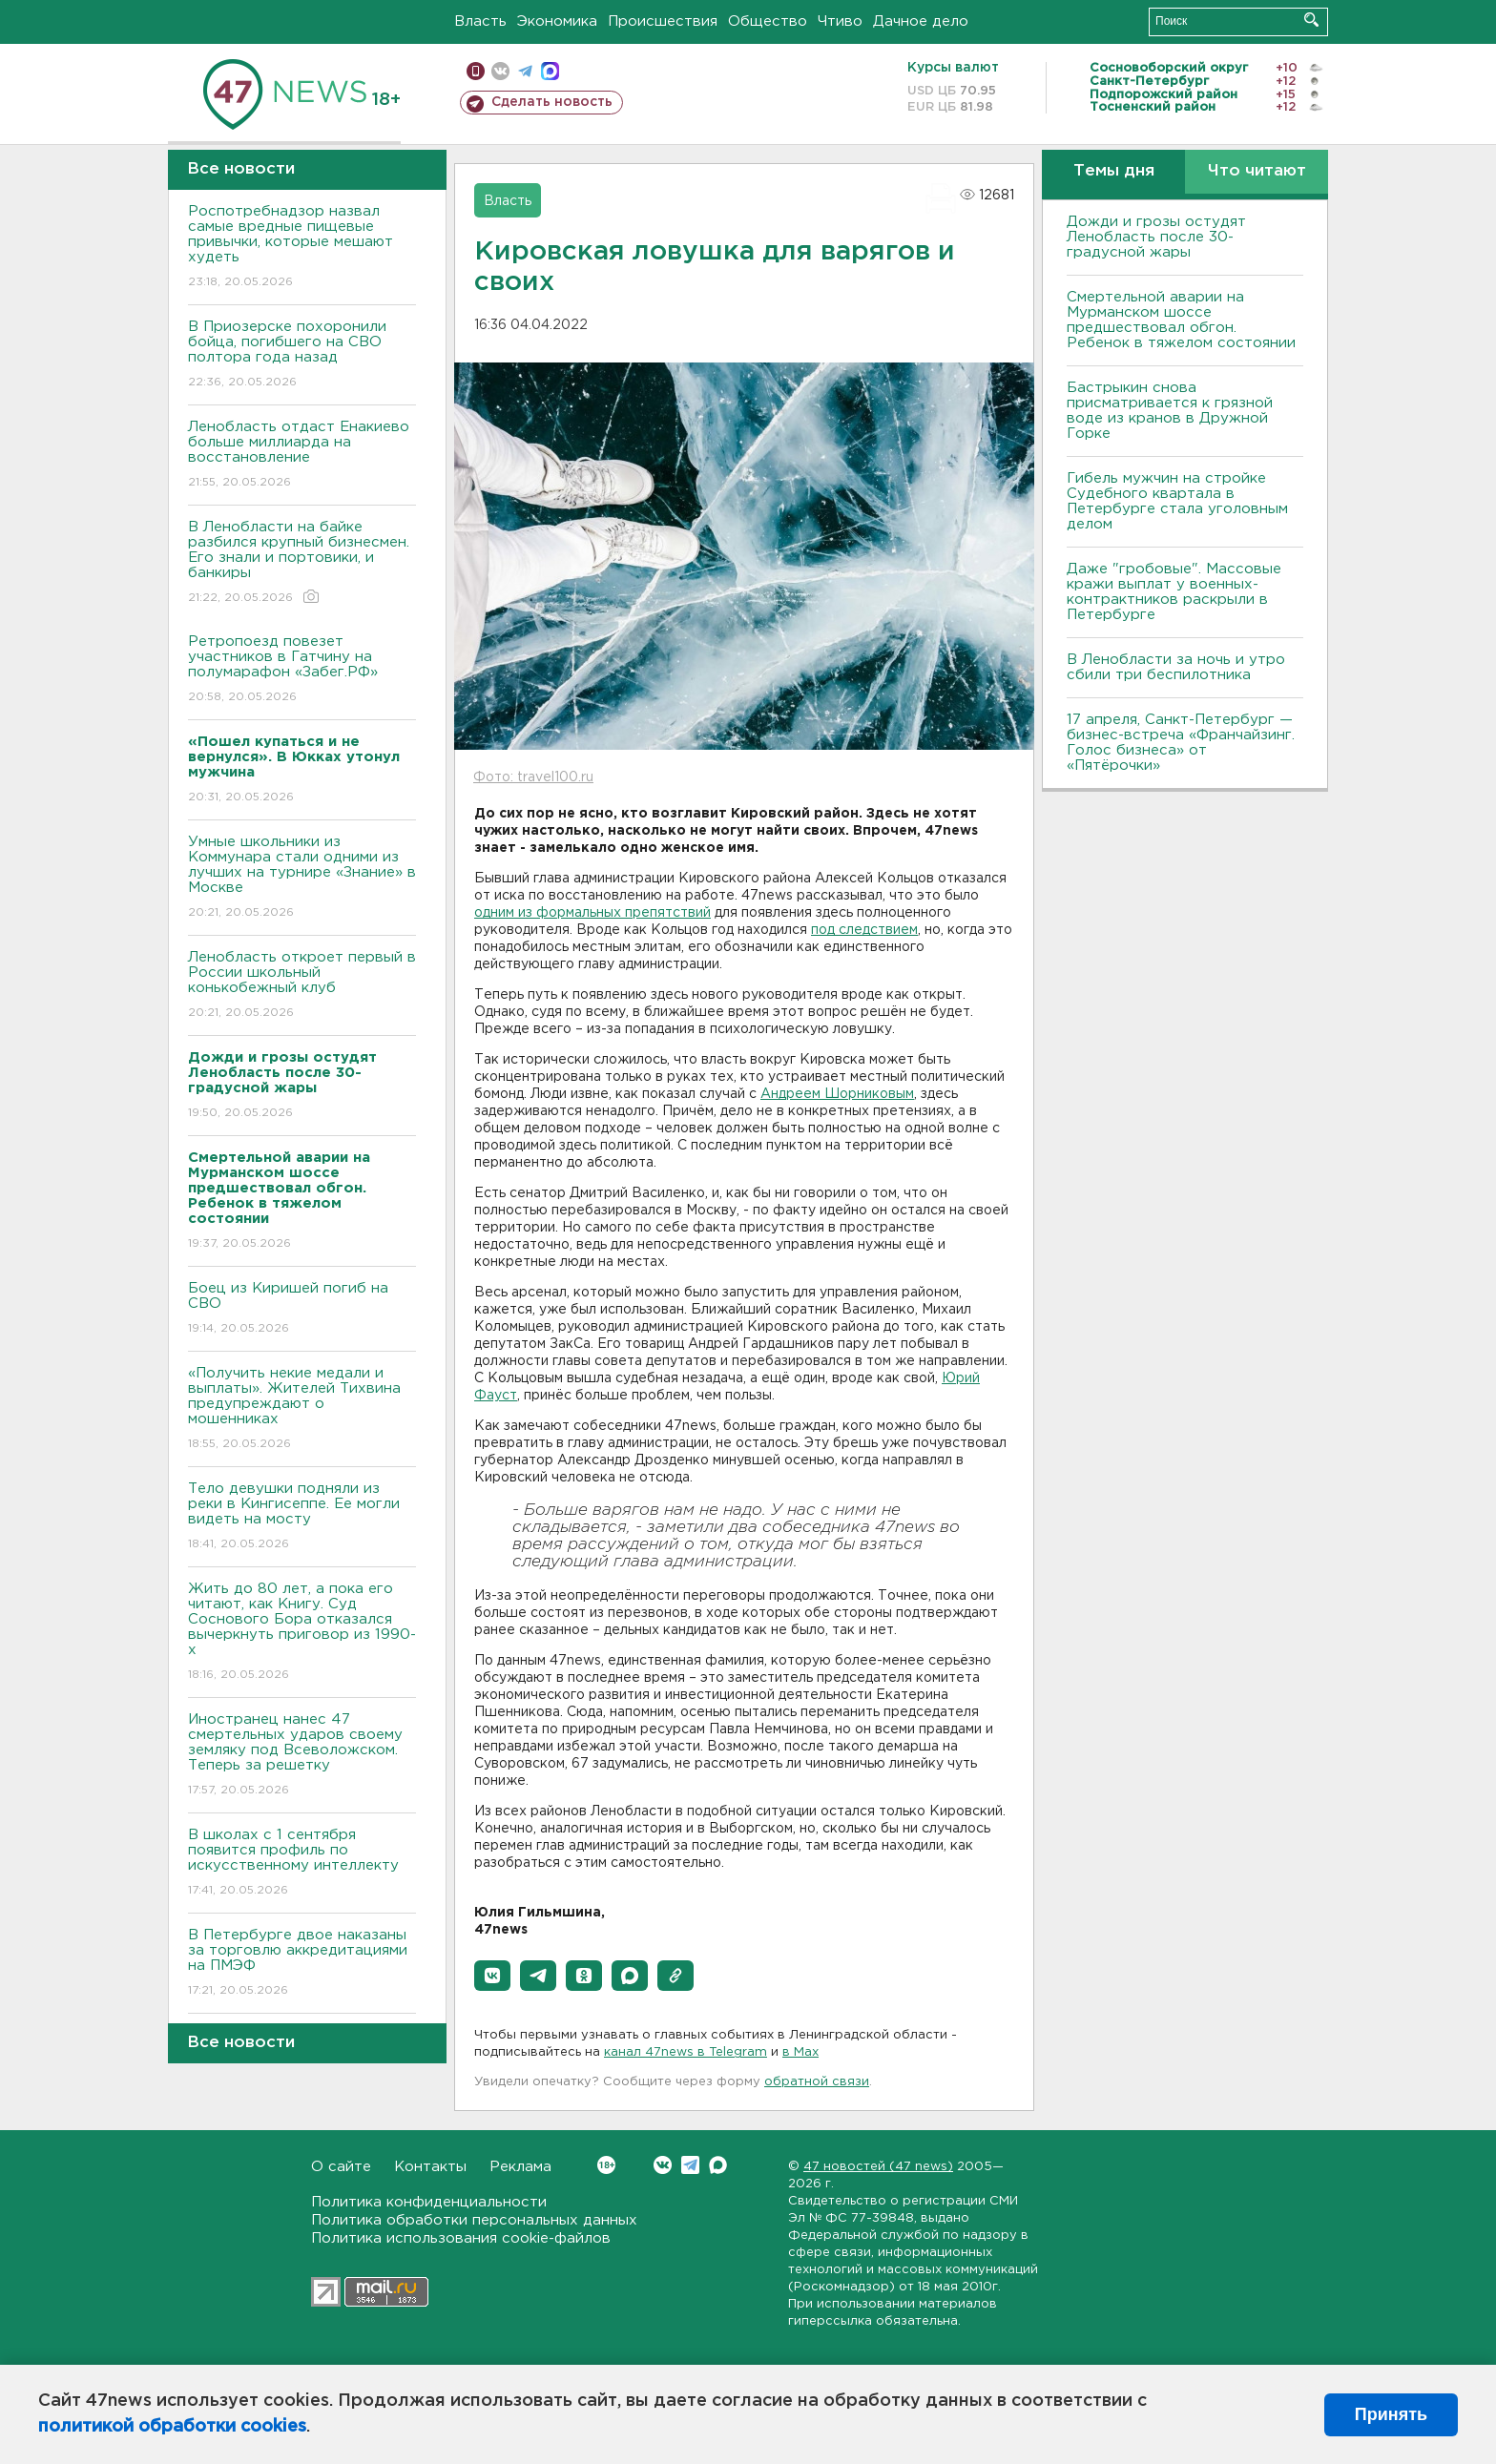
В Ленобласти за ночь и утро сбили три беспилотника (1176, 667)
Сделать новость (552, 102)
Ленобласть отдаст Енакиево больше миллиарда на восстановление (302, 455)
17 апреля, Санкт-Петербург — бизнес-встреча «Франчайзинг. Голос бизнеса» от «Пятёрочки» (1181, 743)
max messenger (550, 71)
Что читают (1257, 171)
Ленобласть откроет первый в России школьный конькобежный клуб (302, 986)
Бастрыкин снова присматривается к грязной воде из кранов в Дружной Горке (1170, 411)
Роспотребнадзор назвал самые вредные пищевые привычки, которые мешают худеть (302, 247)
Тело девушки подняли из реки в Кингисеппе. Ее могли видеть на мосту (302, 1517)
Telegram (690, 2165)
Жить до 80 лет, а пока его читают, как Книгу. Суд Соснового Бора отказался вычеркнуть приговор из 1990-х (302, 1633)
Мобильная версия (476, 71)
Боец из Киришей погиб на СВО (302, 1309)
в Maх (800, 2052)
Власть (480, 21)
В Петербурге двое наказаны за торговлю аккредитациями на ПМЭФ (302, 1963)
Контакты (430, 2167)
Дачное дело (920, 21)
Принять (1391, 2414)
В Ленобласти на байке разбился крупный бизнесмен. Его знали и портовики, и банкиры (302, 563)
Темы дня (1113, 171)
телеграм (525, 71)
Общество (767, 21)
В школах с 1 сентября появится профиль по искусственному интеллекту (302, 1863)
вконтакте (500, 71)
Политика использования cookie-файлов (461, 2238)
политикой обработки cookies (172, 2426)
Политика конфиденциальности (429, 2202)
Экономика (557, 21)
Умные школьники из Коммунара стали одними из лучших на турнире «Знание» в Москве (302, 878)
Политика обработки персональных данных (474, 2220)
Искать (1311, 19)
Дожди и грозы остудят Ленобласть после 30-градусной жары (1156, 237)
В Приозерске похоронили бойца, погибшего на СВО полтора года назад (302, 355)
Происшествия (662, 21)
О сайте (341, 2167)
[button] (492, 1975)
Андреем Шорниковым (837, 1094)
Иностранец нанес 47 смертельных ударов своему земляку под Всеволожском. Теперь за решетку (302, 1755)
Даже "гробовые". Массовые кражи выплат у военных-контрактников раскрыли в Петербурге (1174, 592)
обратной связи (816, 2082)
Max (718, 2165)
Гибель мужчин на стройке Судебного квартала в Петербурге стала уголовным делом (1177, 501)
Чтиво (840, 21)
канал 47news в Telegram (685, 2052)
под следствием (864, 930)
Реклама (520, 2167)
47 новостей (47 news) (878, 2167)
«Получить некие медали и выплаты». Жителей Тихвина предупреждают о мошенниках (302, 1409)
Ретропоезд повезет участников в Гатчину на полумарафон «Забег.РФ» (302, 670)
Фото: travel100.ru (533, 777)
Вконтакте (606, 2165)
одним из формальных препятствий (592, 913)
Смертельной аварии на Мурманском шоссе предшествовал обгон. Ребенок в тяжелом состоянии (1181, 320)
